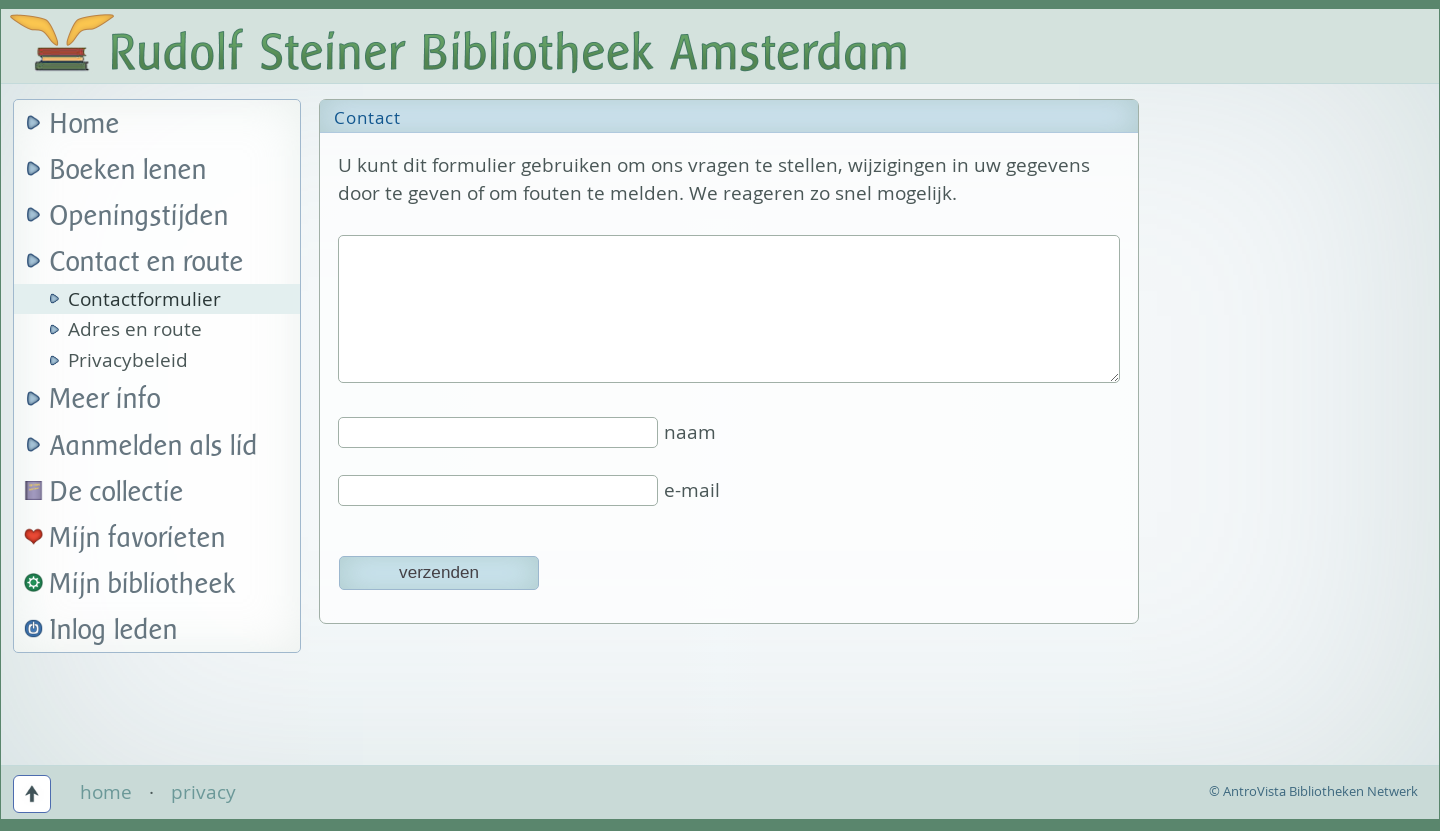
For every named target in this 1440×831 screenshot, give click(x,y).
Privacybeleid (128, 360)
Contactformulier (144, 299)
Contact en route (147, 262)
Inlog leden (114, 630)
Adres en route (135, 329)
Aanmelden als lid (154, 446)
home (106, 792)
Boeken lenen (128, 170)
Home (85, 124)
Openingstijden (139, 216)
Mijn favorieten (138, 538)
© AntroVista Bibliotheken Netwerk (1313, 791)
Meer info (105, 399)
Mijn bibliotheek (143, 584)
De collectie (117, 492)
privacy (203, 792)
